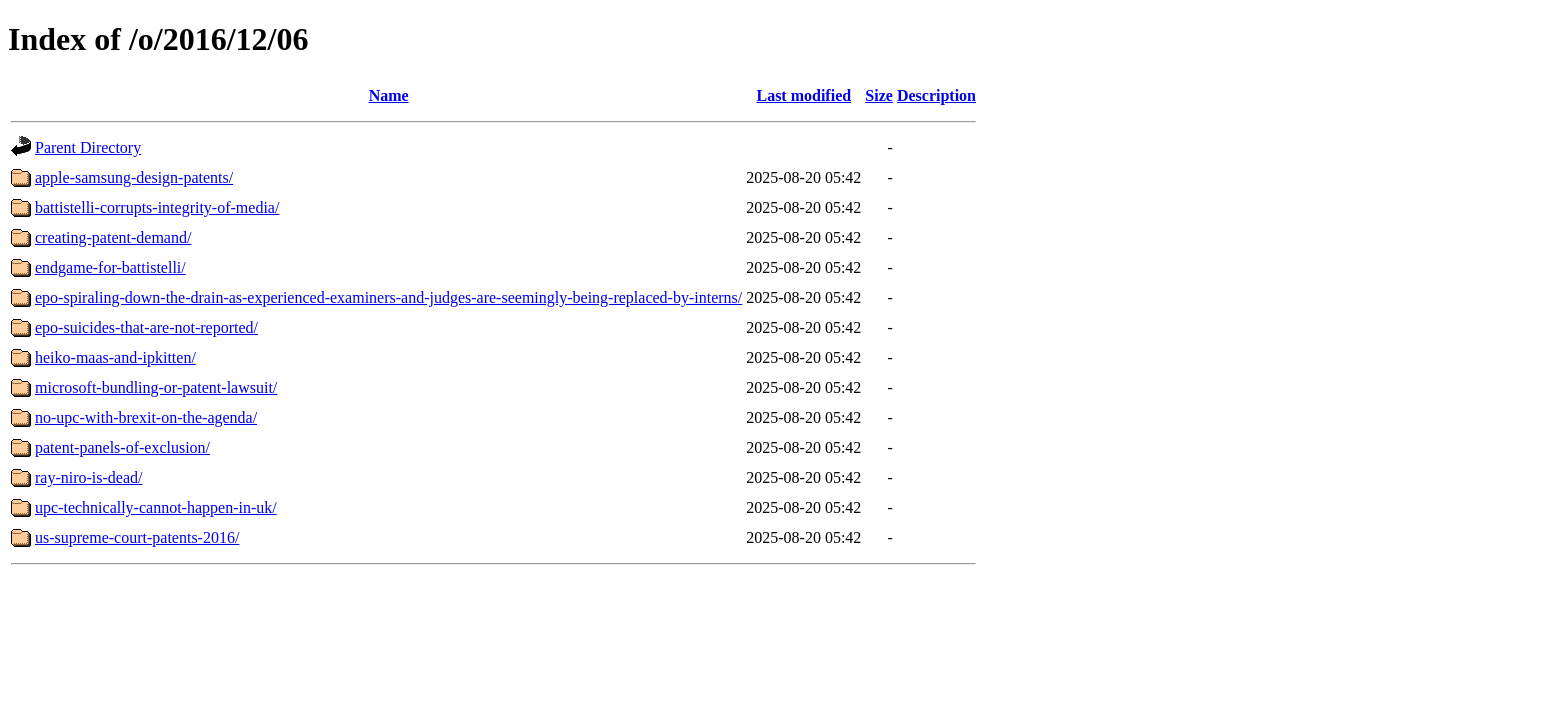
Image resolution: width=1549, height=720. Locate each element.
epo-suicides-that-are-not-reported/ (146, 327)
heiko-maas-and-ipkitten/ (115, 357)
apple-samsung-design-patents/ (134, 177)
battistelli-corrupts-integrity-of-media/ (157, 207)
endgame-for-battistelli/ (110, 267)
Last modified (803, 95)
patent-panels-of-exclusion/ (122, 447)
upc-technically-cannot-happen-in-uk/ (156, 507)
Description (936, 95)
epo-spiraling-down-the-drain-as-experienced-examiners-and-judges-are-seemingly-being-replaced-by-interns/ (388, 297)
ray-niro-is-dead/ (89, 477)
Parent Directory (88, 147)
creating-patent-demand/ (113, 237)
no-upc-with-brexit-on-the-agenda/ (146, 417)
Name (389, 95)
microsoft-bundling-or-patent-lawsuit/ (156, 387)
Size (879, 95)
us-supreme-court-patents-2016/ (137, 537)
